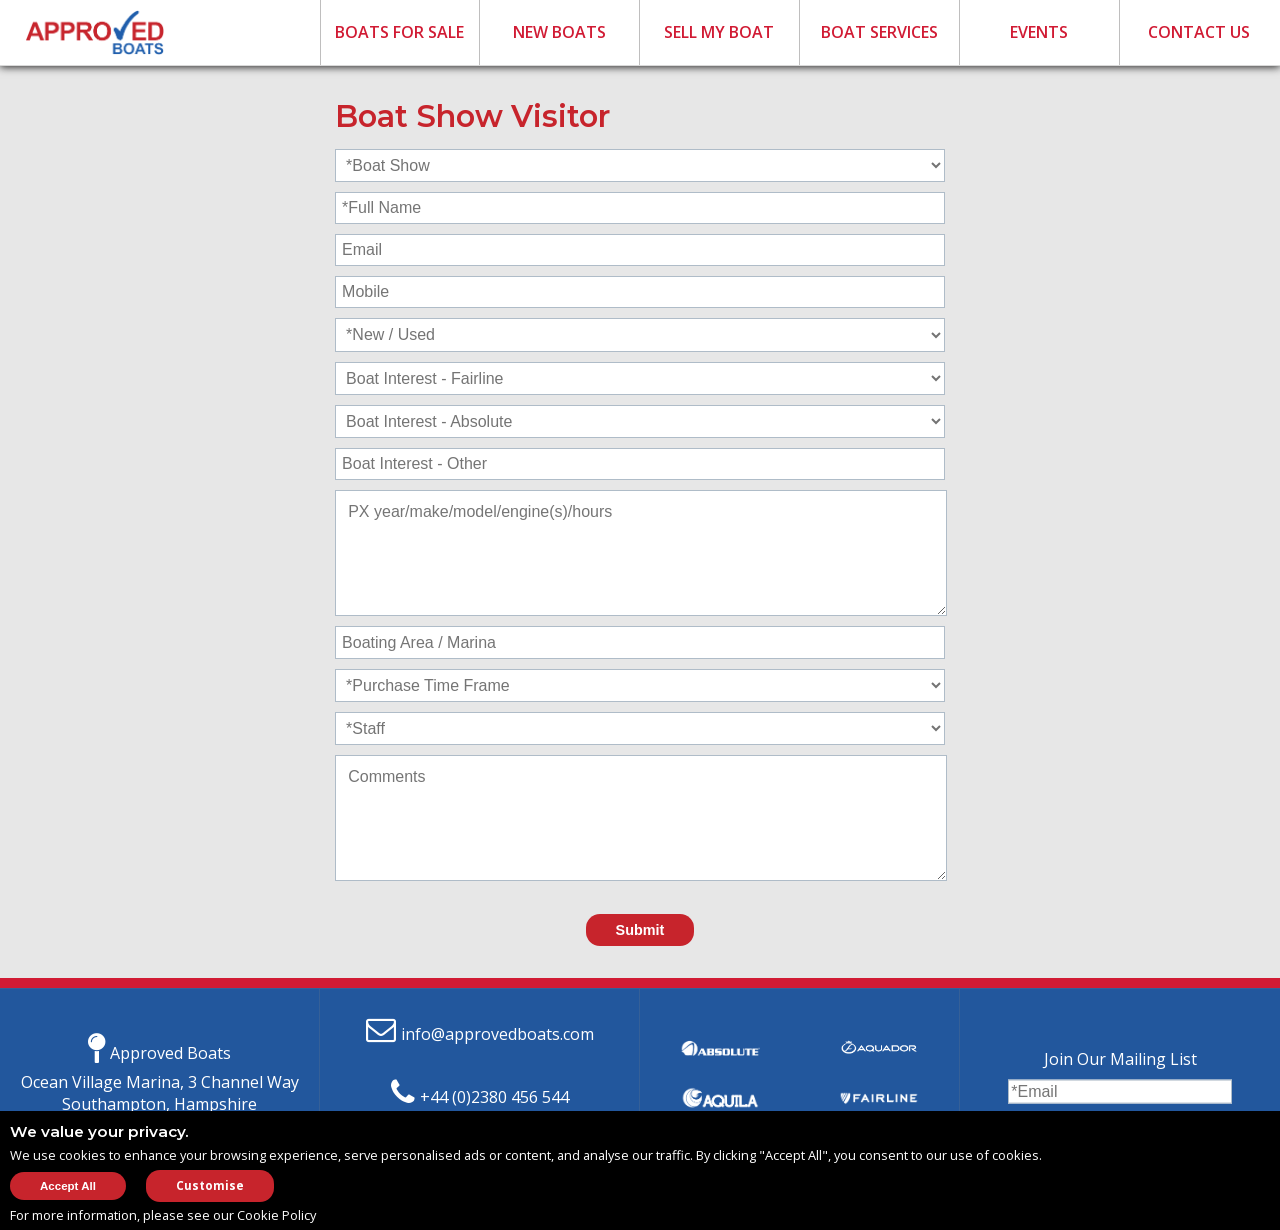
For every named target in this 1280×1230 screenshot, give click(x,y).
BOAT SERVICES (879, 32)
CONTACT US (1199, 32)
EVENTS (1039, 32)
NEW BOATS (559, 32)
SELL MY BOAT (719, 32)
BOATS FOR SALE (399, 32)
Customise (210, 1185)
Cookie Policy (276, 1215)
